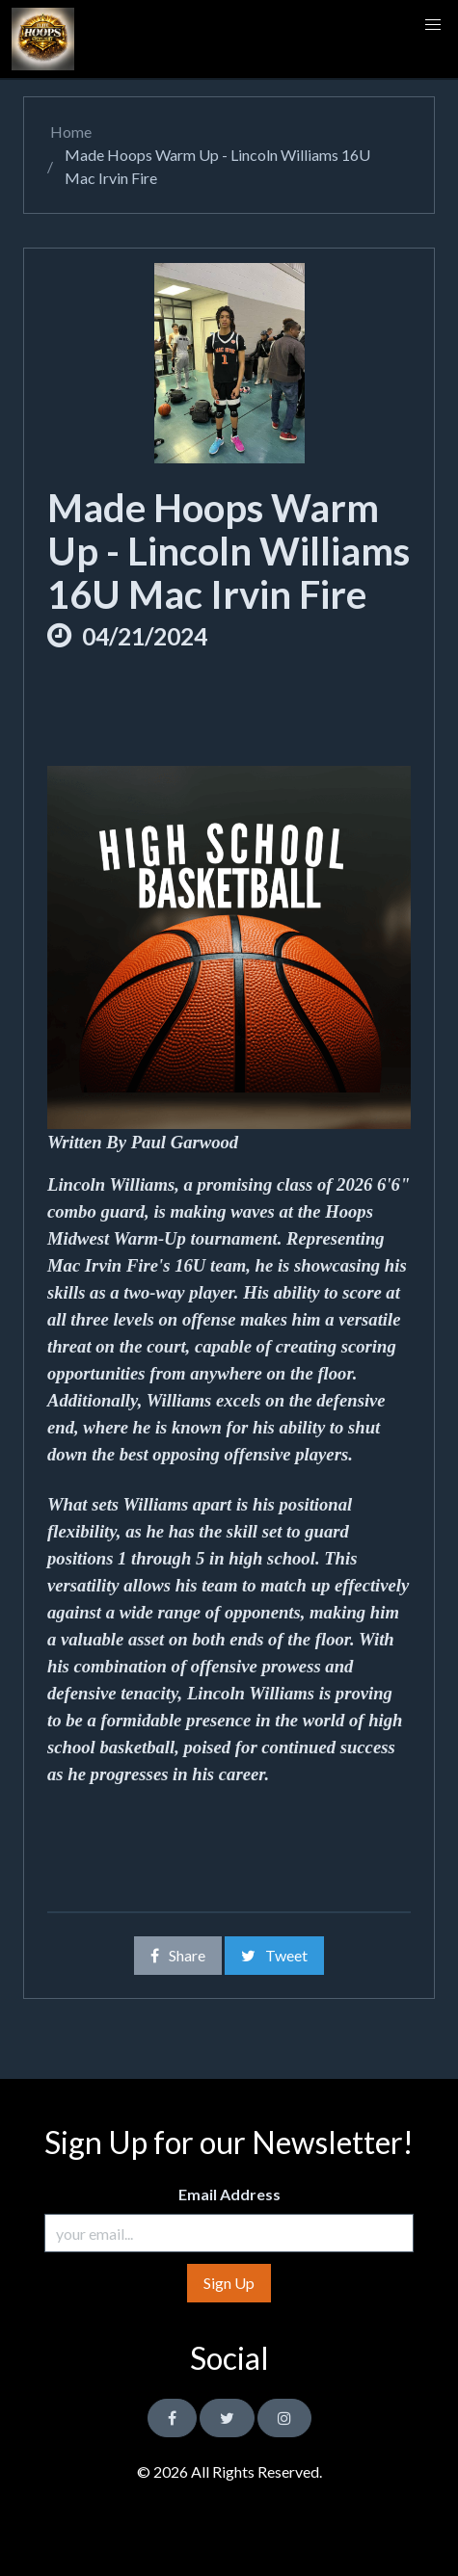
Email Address (229, 2194)
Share (177, 1955)
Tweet (274, 1955)
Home (69, 131)
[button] (433, 25)
